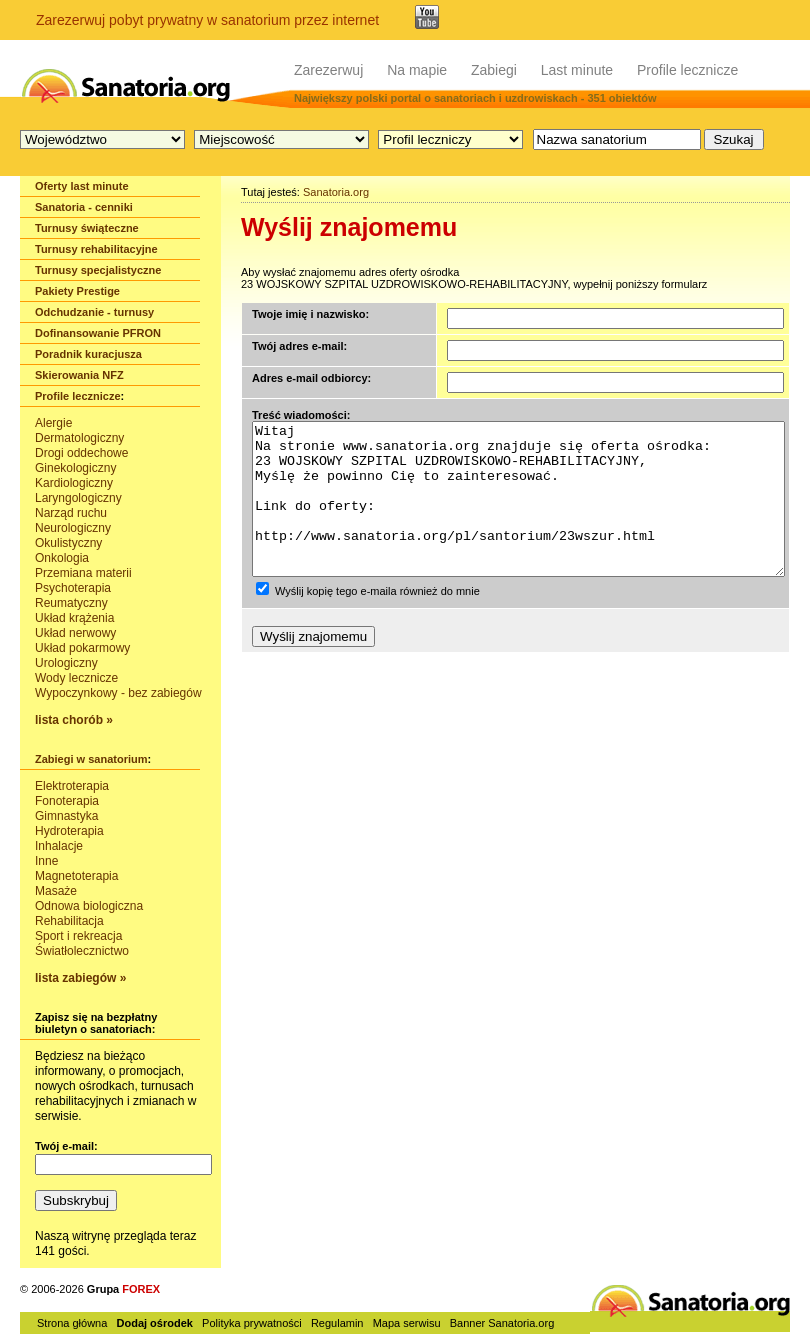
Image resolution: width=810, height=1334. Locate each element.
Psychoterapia (73, 588)
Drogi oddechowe (81, 453)
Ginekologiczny (75, 468)
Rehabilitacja (69, 921)
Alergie (53, 423)
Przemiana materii (83, 573)
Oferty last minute (82, 186)
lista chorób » (74, 720)
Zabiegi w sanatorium (91, 759)
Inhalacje (59, 846)
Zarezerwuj (328, 70)
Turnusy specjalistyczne (98, 270)
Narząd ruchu (71, 513)
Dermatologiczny (79, 438)
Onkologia (62, 558)
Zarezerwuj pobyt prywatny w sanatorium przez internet (207, 20)
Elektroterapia (72, 786)
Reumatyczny (71, 603)
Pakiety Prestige (77, 291)
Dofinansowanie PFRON (98, 333)
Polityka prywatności (252, 1323)
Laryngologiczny (78, 498)
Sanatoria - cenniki (84, 207)
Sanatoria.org (336, 192)
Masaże (56, 891)
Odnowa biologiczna (89, 906)
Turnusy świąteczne (87, 228)
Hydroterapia (69, 831)
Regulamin (337, 1323)
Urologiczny (66, 663)
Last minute (577, 70)
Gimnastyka (66, 816)
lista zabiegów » (80, 978)
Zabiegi (494, 70)
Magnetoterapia (76, 876)
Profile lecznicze (687, 70)
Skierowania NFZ (79, 375)
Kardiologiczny (74, 483)
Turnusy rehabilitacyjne (96, 249)
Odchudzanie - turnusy (94, 312)
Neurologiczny (73, 528)
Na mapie (417, 70)
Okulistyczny (68, 543)
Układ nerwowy (75, 633)
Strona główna (72, 1323)
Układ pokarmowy (82, 648)
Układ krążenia (74, 618)
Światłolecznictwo (82, 951)
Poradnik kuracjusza (88, 354)
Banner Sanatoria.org (502, 1323)
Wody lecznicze (76, 678)
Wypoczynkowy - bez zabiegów (118, 693)
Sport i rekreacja (78, 936)
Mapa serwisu (407, 1323)
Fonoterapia (67, 801)
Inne (46, 861)
